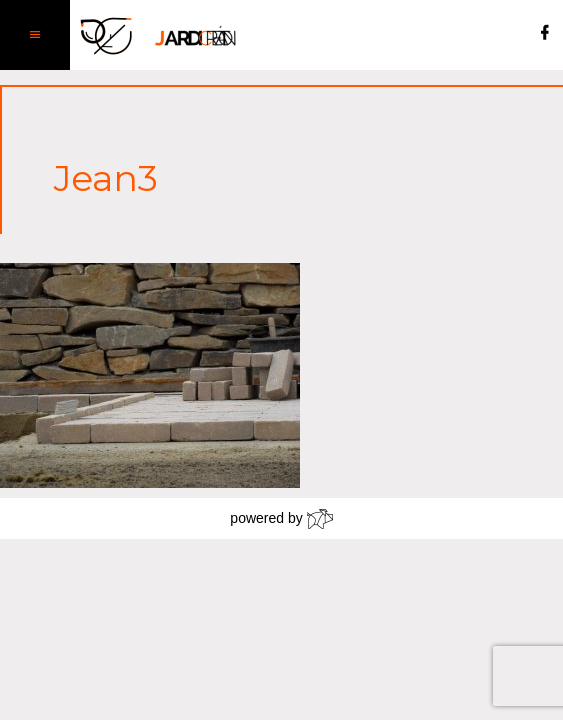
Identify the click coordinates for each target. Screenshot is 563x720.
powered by (281, 519)
